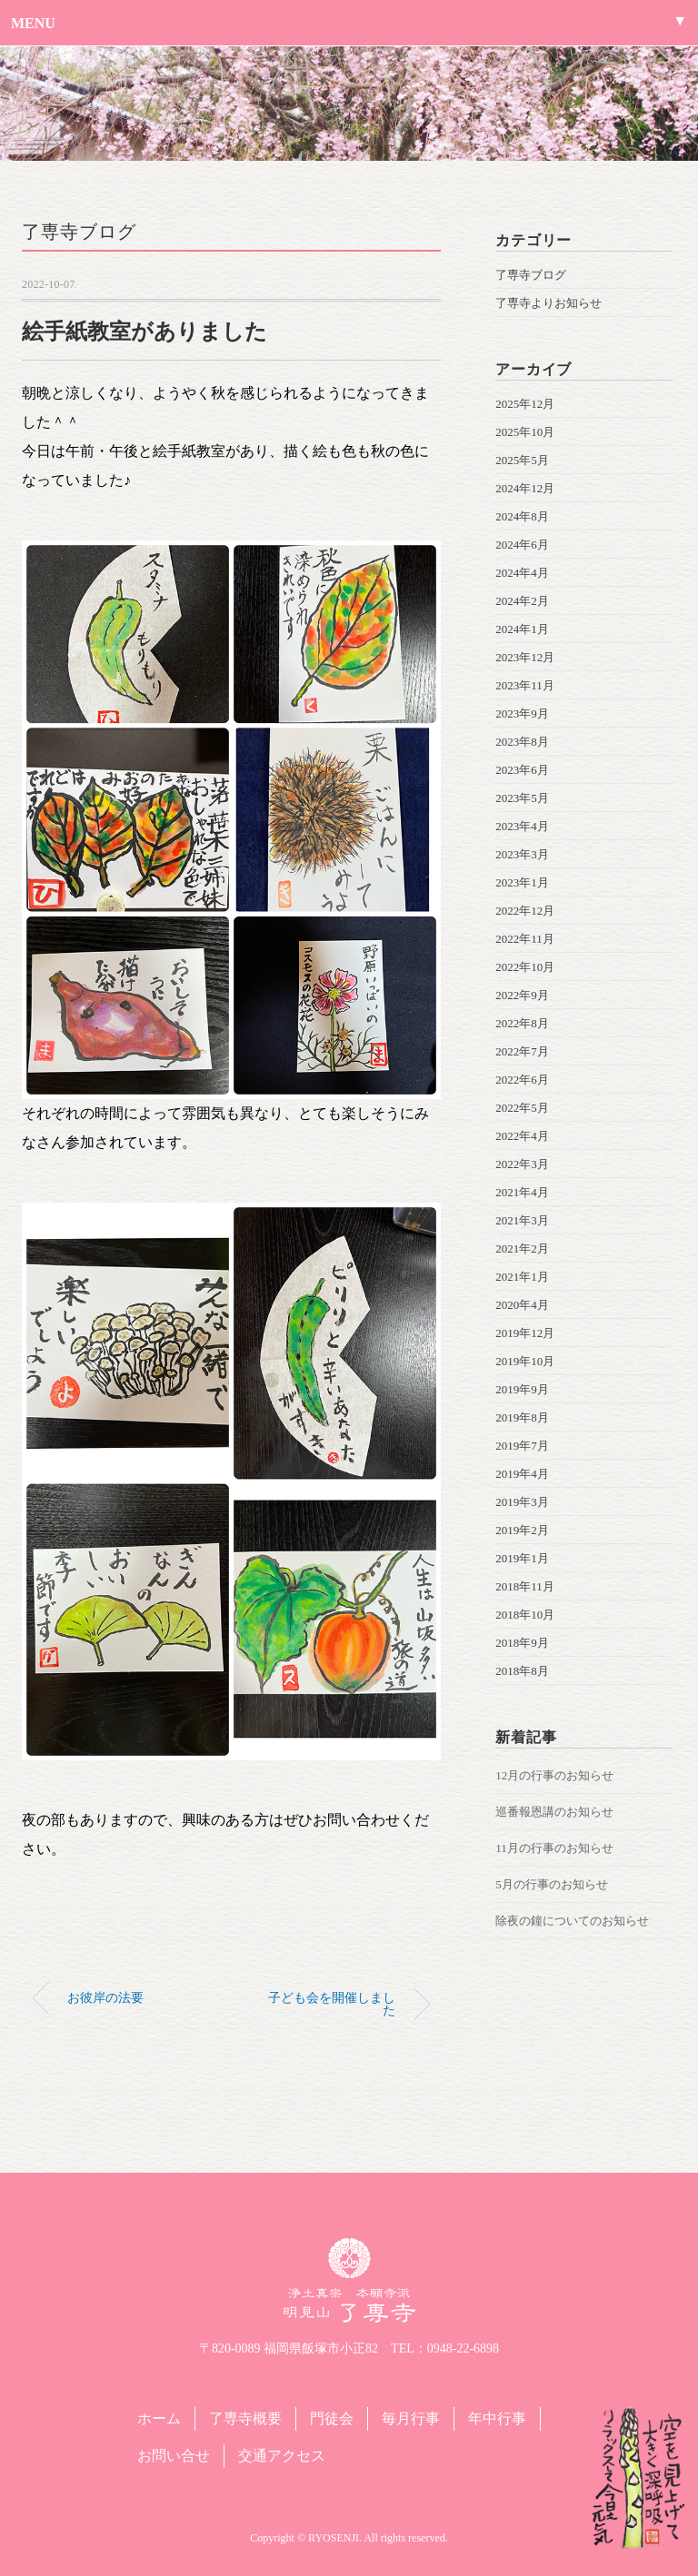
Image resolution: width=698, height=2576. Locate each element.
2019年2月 (522, 1530)
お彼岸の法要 (105, 1997)
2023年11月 (524, 685)
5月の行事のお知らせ (551, 1884)
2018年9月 (522, 1643)
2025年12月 (524, 404)
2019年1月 (522, 1558)
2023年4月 (522, 826)
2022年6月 (522, 1079)
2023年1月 (522, 882)
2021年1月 (522, 1276)
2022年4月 (522, 1136)
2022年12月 (524, 910)
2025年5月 (522, 460)
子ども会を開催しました (331, 2003)
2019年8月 (522, 1417)
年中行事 (497, 2418)
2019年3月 (522, 1502)
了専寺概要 (245, 2418)
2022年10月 (524, 967)
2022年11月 (524, 939)
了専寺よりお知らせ (548, 303)
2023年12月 (524, 657)
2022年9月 (522, 995)
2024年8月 (522, 516)
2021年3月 (522, 1220)
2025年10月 (524, 432)
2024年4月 (522, 573)
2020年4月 (522, 1305)
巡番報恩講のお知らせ (554, 1811)
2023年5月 (522, 798)
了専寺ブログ (79, 232)
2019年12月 (524, 1333)
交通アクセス (281, 2455)
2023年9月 (522, 713)
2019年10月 (524, 1361)
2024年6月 (522, 544)
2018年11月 (524, 1586)
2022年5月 (522, 1108)
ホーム (159, 2418)
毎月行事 (411, 2418)
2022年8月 (522, 1023)
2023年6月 (522, 770)
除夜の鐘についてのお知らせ (572, 1920)
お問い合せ (173, 2455)
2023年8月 (522, 741)
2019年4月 (522, 1474)
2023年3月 (522, 854)
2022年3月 (522, 1164)
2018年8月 (522, 1671)
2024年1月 (522, 629)
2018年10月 (524, 1614)
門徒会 (332, 2418)
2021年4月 (522, 1192)
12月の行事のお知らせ (554, 1775)
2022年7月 (522, 1051)
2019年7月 (522, 1445)
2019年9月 (522, 1389)
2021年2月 (522, 1248)
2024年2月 (522, 601)
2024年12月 (524, 488)
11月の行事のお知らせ (554, 1848)
